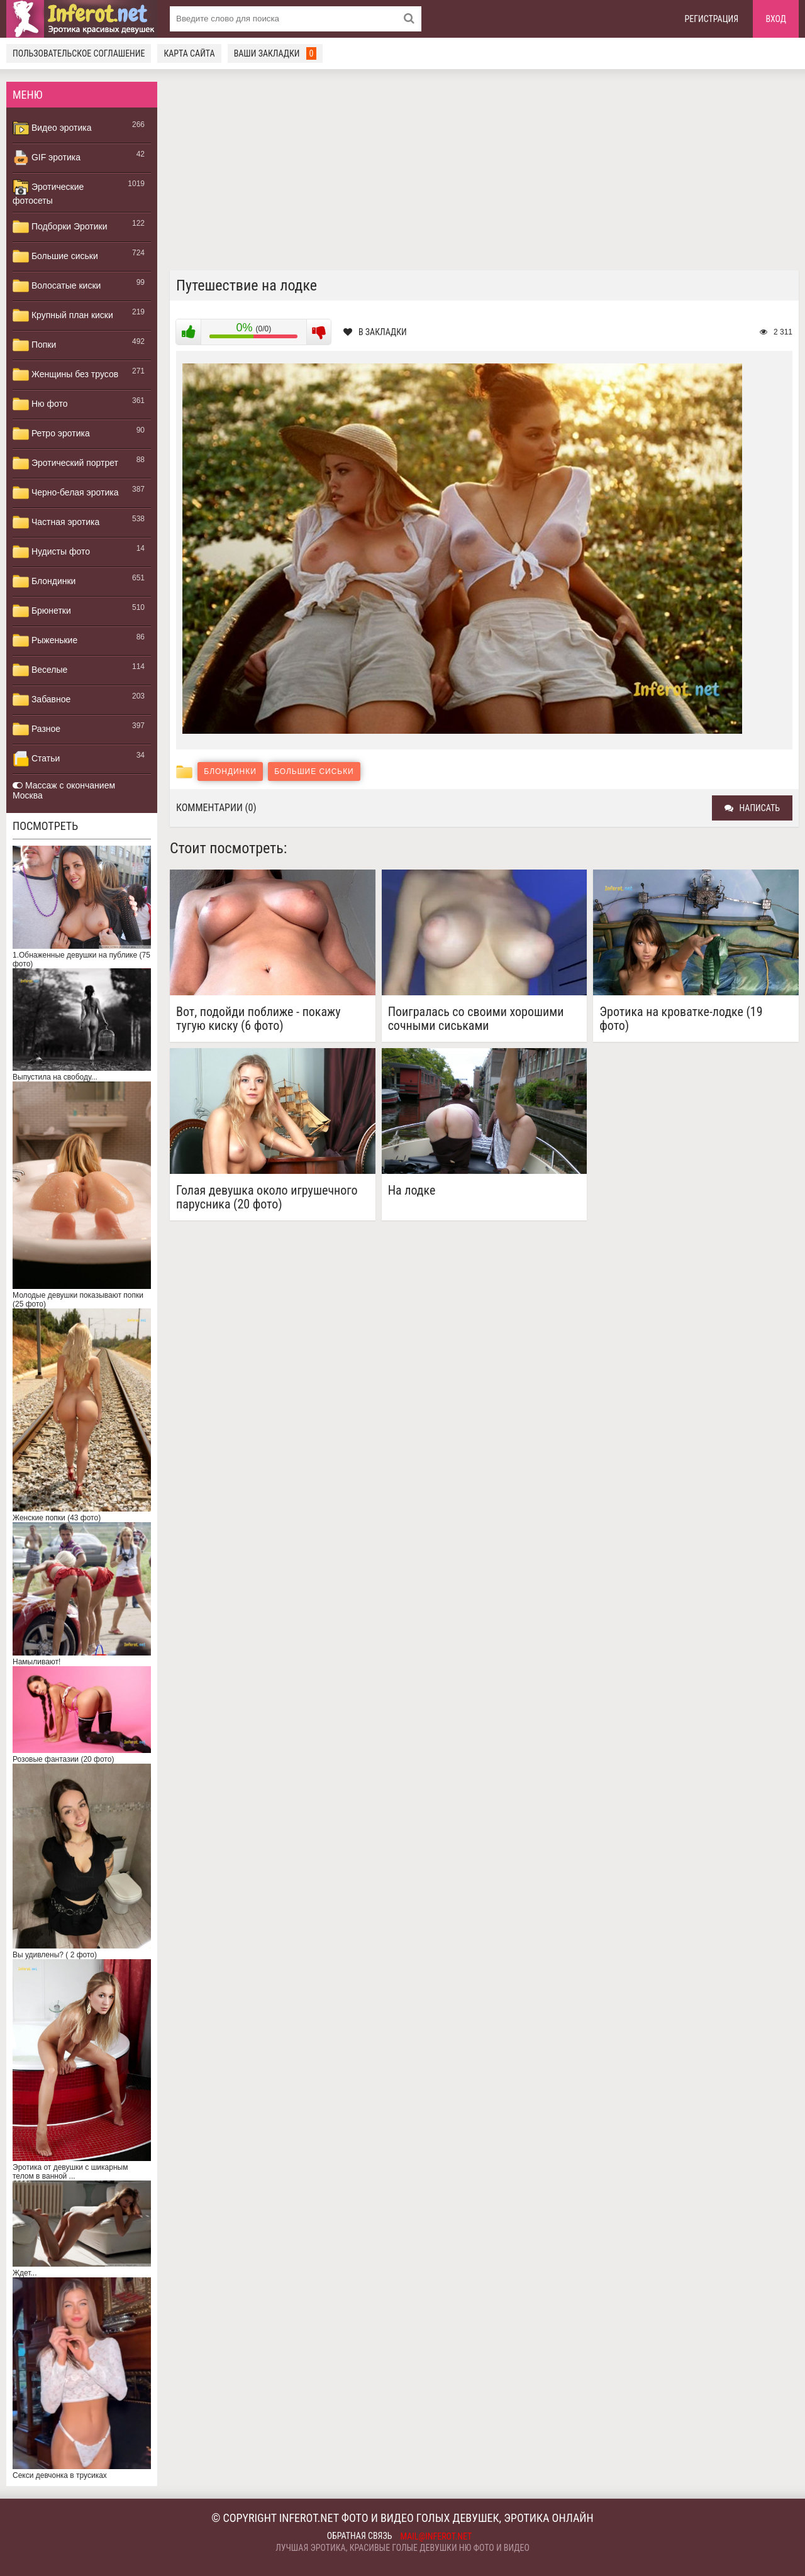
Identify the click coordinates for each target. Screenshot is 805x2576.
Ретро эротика (51, 434)
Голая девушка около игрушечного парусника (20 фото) (267, 1197)
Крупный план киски (63, 315)
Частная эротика (56, 522)
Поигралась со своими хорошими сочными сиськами (476, 1018)
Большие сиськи (55, 256)
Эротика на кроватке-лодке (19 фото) (680, 1018)
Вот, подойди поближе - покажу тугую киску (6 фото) (258, 1018)
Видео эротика (52, 128)
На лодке (412, 1190)
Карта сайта (189, 53)
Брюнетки (42, 611)
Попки (34, 345)
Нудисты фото (51, 552)
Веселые (40, 670)
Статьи (36, 759)
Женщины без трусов (65, 375)
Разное (36, 729)
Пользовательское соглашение (79, 53)
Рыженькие (45, 641)
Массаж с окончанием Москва (64, 790)
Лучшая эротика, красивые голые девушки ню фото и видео (402, 2548)
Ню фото (40, 404)
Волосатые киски (57, 286)
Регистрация (712, 19)
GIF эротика (46, 158)
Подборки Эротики (60, 227)
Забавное (41, 700)
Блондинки (44, 581)
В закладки (375, 332)
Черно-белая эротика (65, 493)
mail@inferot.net (436, 2536)
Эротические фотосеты (48, 192)
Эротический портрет (65, 463)
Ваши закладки (275, 53)
